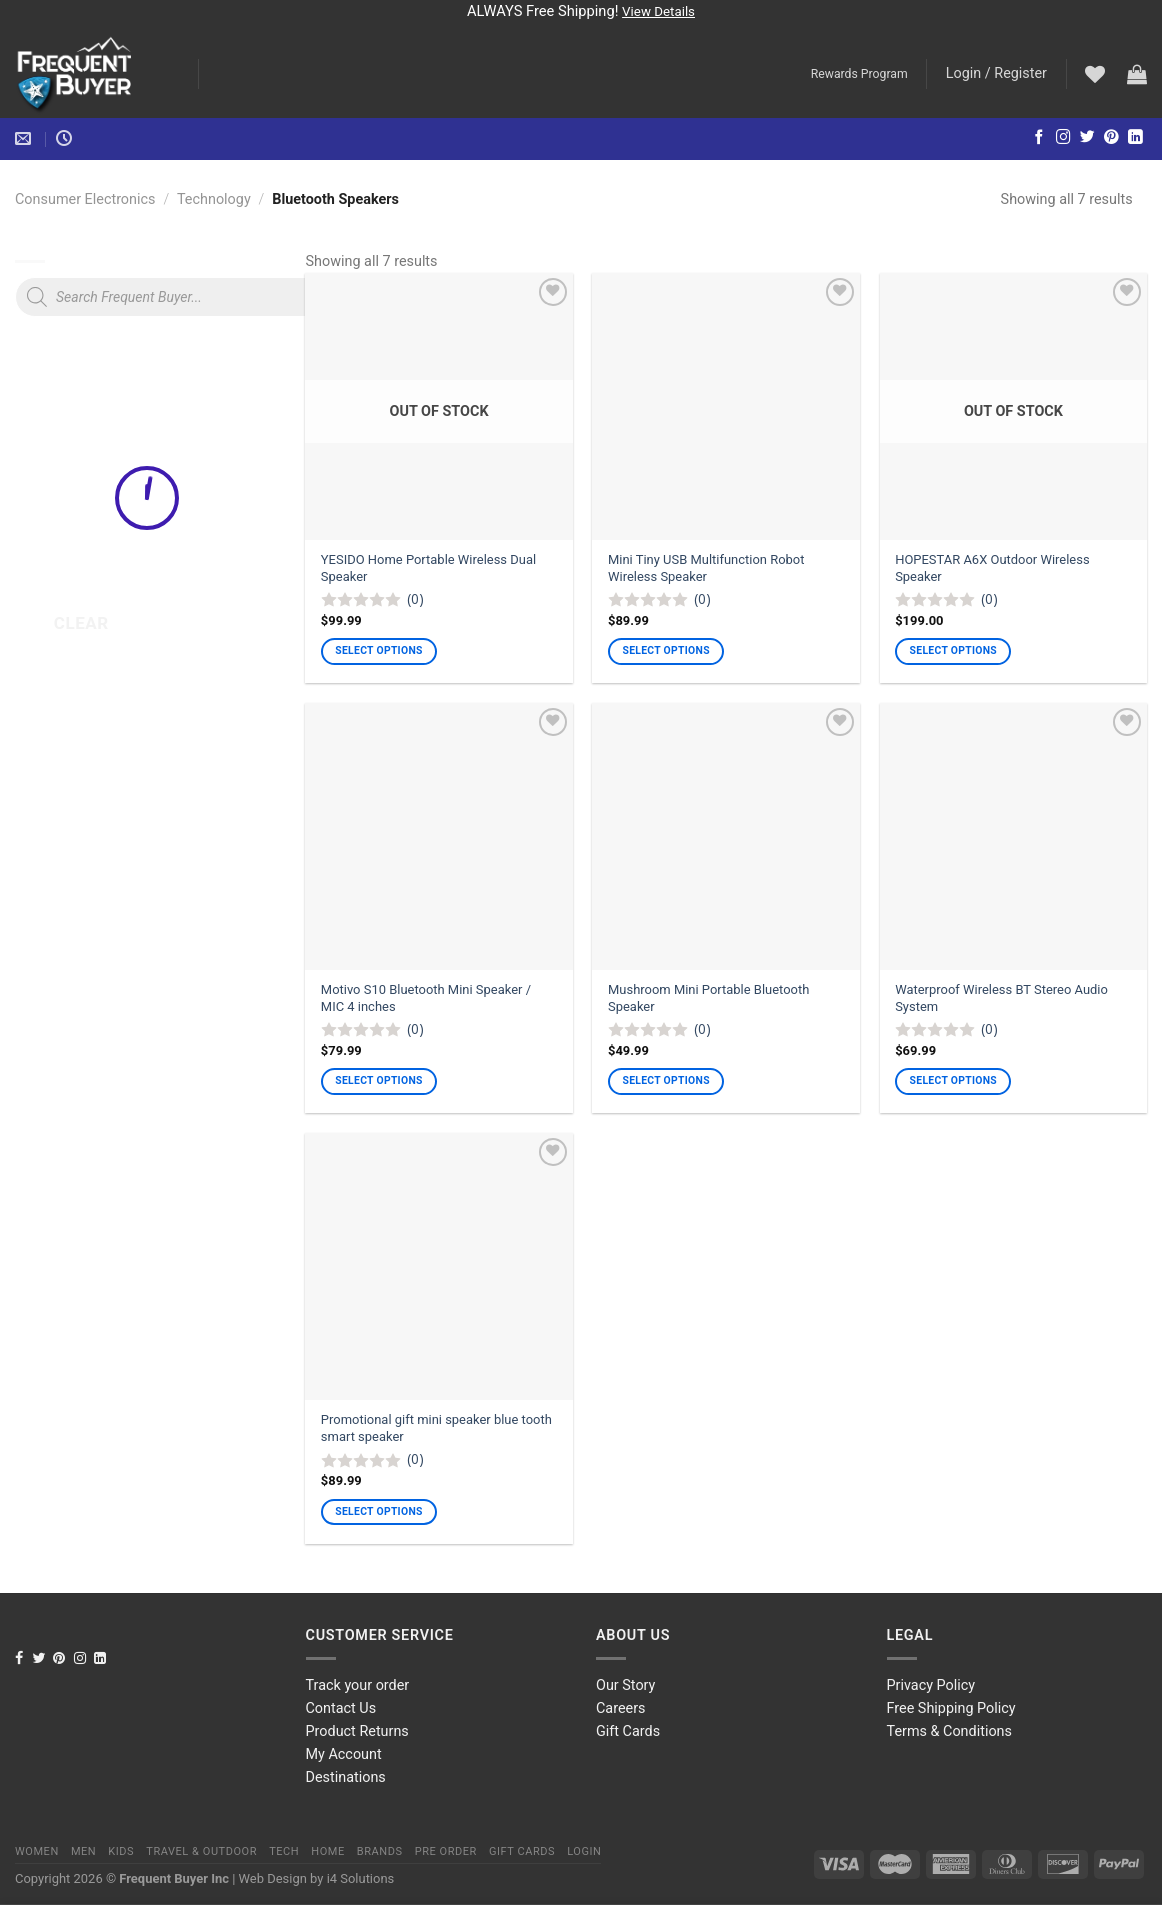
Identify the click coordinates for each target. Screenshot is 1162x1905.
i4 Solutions (361, 1878)
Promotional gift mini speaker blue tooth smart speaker (436, 1428)
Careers (621, 1708)
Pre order (446, 1851)
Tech (284, 1851)
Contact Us (341, 1708)
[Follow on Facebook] (1039, 138)
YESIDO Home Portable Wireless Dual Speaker (428, 568)
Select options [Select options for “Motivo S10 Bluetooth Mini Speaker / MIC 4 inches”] (378, 1080)
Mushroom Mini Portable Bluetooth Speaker (708, 998)
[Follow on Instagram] (1063, 138)
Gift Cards (628, 1731)
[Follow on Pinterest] (1111, 138)
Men (83, 1851)
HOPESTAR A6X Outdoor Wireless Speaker (992, 568)
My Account (344, 1754)
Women (37, 1851)
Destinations (346, 1777)
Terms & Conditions (949, 1731)
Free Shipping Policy (951, 1708)
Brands (380, 1851)
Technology (214, 199)
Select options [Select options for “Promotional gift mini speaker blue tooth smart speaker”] (378, 1511)
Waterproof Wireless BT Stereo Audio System (1001, 998)
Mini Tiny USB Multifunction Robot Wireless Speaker (706, 568)
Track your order (358, 1685)
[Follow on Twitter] (1087, 138)
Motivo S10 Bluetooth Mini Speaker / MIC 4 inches (426, 998)
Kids (121, 1851)
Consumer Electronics (85, 199)
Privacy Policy (931, 1685)
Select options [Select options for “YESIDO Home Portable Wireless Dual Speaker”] (378, 650)
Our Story (625, 1685)
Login (584, 1851)
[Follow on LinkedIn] (1135, 138)
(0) (415, 599)
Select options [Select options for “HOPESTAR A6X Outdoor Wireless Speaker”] (953, 650)
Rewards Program (859, 74)
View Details (658, 11)
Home (327, 1851)
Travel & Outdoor (201, 1851)
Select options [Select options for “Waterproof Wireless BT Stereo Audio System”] (953, 1080)
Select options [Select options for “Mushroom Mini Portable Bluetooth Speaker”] (665, 1080)
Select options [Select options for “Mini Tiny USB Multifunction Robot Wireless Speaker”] (665, 650)
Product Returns (357, 1731)
